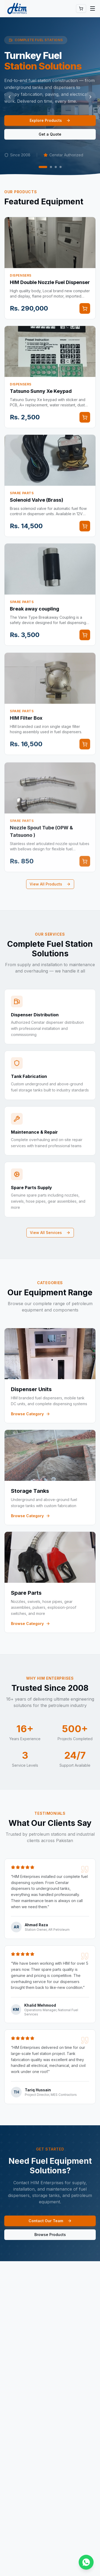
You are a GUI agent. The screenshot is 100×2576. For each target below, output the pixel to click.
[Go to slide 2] (51, 167)
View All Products (50, 884)
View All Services (50, 1232)
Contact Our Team (50, 2222)
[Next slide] (90, 97)
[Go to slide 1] (43, 167)
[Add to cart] (84, 309)
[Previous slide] (9, 97)
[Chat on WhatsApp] (86, 2562)
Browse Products (50, 2235)
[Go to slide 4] (60, 167)
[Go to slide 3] (56, 167)
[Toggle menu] (92, 8)
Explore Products (50, 120)
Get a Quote (50, 134)
